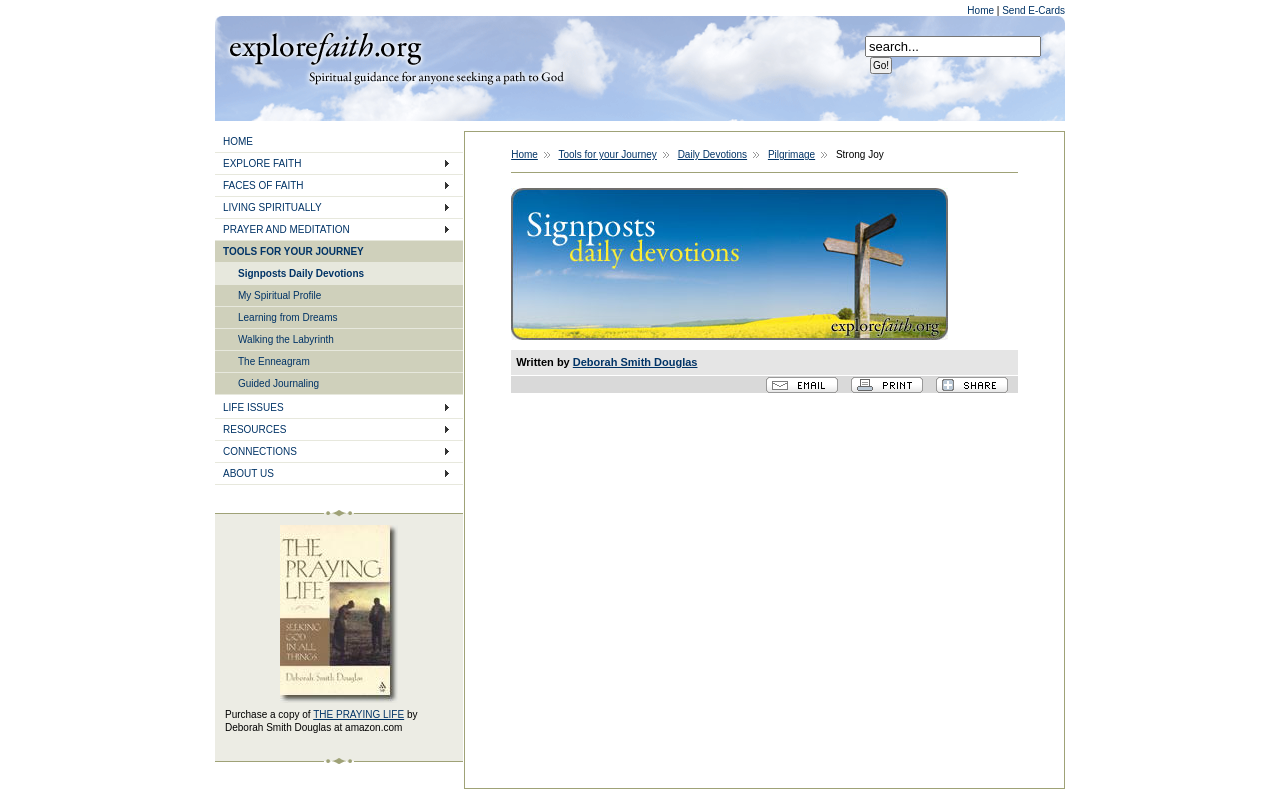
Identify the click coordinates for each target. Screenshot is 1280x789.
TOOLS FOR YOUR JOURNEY (293, 251)
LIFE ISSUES (253, 407)
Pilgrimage (791, 154)
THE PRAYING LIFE (358, 714)
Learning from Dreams (287, 317)
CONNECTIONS (260, 451)
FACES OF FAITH (263, 185)
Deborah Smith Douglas (635, 362)
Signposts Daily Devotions (301, 273)
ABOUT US (248, 473)
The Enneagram (274, 361)
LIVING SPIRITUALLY (272, 207)
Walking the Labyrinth (286, 339)
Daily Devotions (712, 154)
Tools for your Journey (607, 154)
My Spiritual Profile (279, 295)
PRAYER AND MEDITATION (286, 229)
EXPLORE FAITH (262, 163)
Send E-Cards (1033, 10)
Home (981, 10)
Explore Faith (325, 47)
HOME (238, 141)
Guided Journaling (278, 383)
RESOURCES (254, 429)
